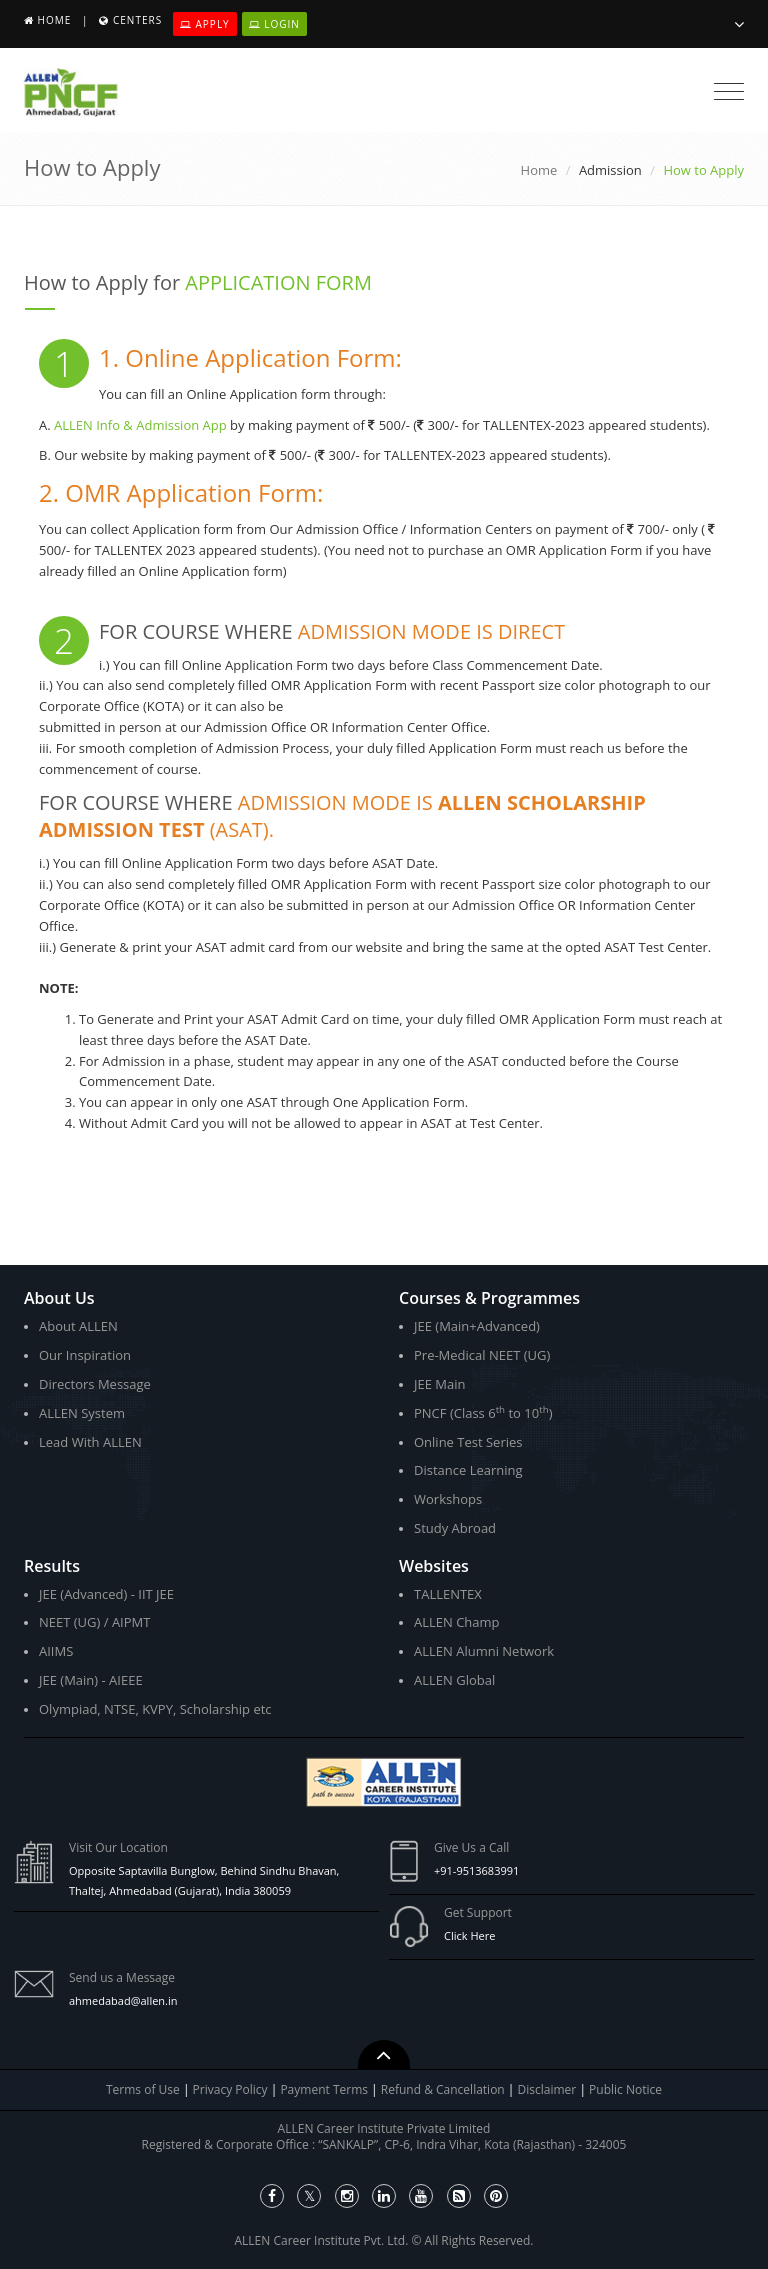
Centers (137, 20)
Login (274, 24)
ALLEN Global (454, 1680)
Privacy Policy (230, 2089)
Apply (205, 24)
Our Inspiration (85, 1355)
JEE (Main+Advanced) (477, 1326)
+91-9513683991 (476, 1870)
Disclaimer (549, 2089)
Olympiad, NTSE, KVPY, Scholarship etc (155, 1709)
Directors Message (95, 1384)
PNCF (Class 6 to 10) (483, 1412)
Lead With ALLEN (90, 1442)
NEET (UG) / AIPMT (94, 1622)
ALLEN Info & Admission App (140, 425)
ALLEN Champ (457, 1622)
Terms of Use (143, 2089)
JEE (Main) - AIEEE (91, 1680)
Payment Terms (325, 2089)
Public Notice (625, 2089)
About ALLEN (78, 1326)
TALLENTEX (448, 1594)
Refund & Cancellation (444, 2089)
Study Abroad (455, 1528)
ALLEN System (82, 1413)
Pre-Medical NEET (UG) (482, 1355)
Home (55, 20)
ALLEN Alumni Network (484, 1651)
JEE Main (440, 1384)
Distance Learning (468, 1470)
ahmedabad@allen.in (123, 2000)
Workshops (448, 1499)
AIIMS (56, 1651)
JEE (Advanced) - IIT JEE (106, 1594)
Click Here (469, 1935)
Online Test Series (468, 1442)
